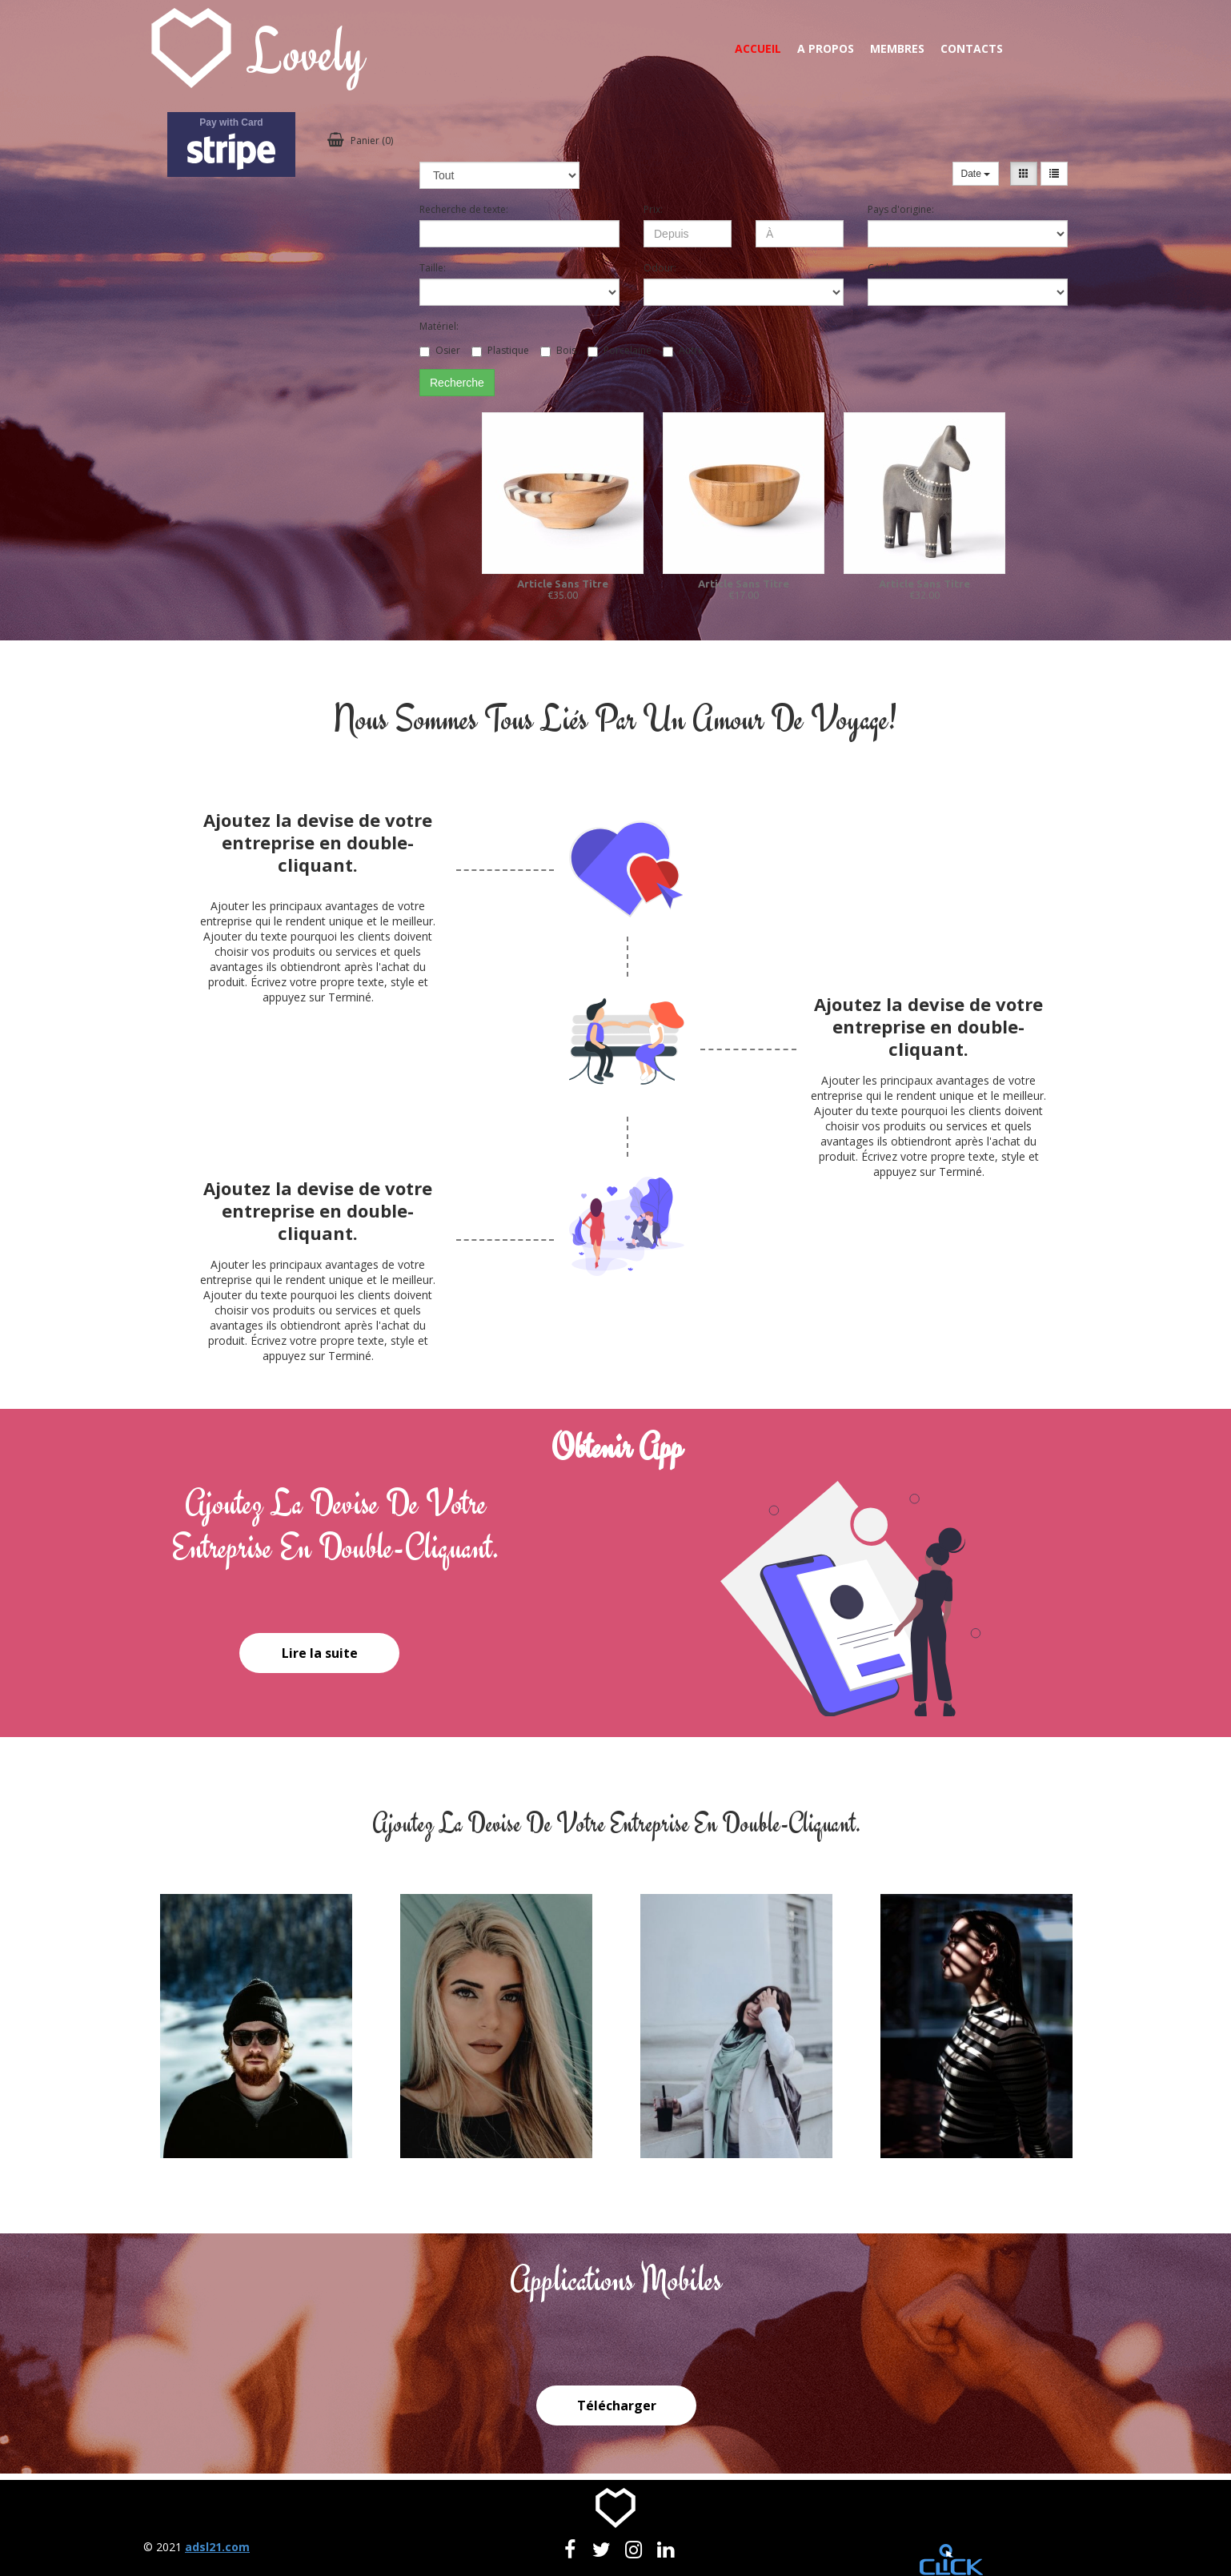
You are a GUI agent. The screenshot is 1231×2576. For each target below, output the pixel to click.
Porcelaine (619, 350)
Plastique (500, 350)
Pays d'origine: (901, 209)
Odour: (660, 268)
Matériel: (439, 326)
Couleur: (887, 268)
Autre (683, 350)
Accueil (758, 48)
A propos (825, 48)
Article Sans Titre (562, 583)
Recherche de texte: (463, 209)
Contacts (971, 48)
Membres (897, 48)
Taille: (432, 268)
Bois (558, 350)
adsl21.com (217, 2546)
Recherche (457, 382)
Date (976, 173)
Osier (439, 350)
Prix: (653, 209)
